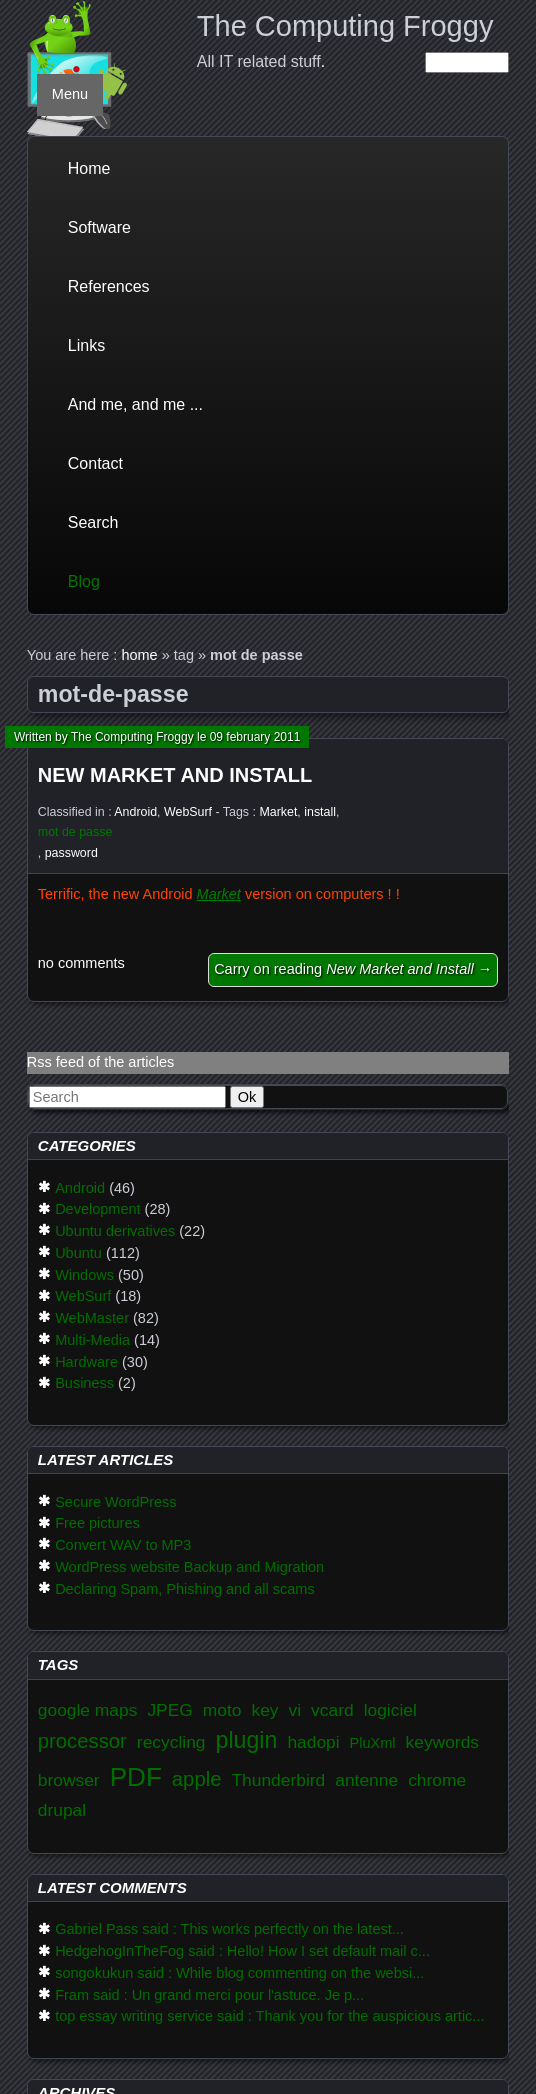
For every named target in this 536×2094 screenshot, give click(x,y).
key (264, 1710)
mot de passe (75, 832)
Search (93, 522)
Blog (84, 581)
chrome (437, 1780)
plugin (246, 1740)
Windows (84, 1275)
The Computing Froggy (345, 26)
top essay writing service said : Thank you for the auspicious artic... (269, 2016)
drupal (62, 1810)
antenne (366, 1780)
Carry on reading (353, 969)
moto (222, 1710)
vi (295, 1710)
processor (82, 1741)
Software (99, 227)
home (139, 655)
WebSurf (188, 812)
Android (135, 812)
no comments (81, 963)
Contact (95, 463)
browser (69, 1780)
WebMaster (92, 1318)
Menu (70, 94)
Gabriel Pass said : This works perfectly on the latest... (229, 1929)
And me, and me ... (135, 404)
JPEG (169, 1710)
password (71, 853)
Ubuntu (78, 1253)
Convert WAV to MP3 (123, 1545)
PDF (136, 1777)
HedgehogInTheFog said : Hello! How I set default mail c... (242, 1951)
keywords (442, 1742)
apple (197, 1779)
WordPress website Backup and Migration (189, 1567)
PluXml (373, 1743)
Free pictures (97, 1523)
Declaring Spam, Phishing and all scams (185, 1589)
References (109, 286)
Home (89, 168)
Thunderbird (278, 1780)
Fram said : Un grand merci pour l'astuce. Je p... (209, 1995)
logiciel (390, 1710)
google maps (88, 1710)
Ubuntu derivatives (115, 1231)
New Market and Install (175, 775)
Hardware (86, 1362)
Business (84, 1383)
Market (278, 812)
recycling (171, 1742)
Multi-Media (92, 1340)
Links (86, 345)
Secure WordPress (115, 1502)
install (320, 812)
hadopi (313, 1742)
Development (97, 1209)
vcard (332, 1710)
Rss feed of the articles (101, 1062)
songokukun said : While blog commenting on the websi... (239, 1973)
